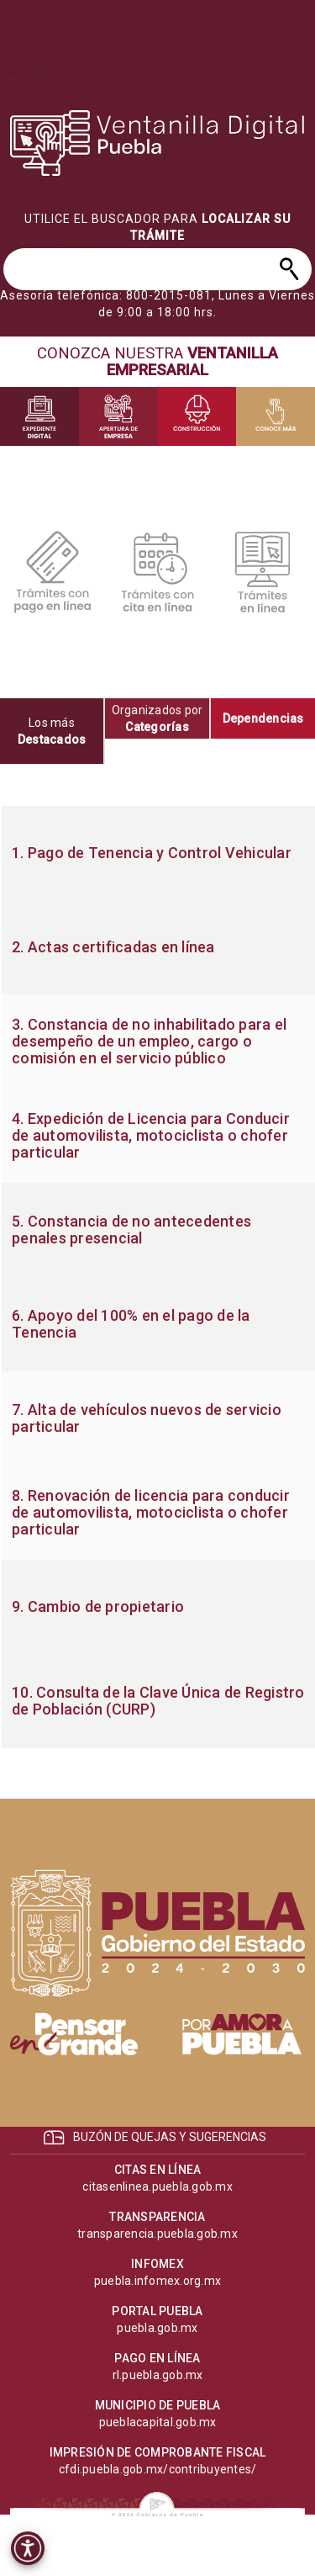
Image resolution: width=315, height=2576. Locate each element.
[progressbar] (157, 143)
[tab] (52, 731)
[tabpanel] (157, 1277)
